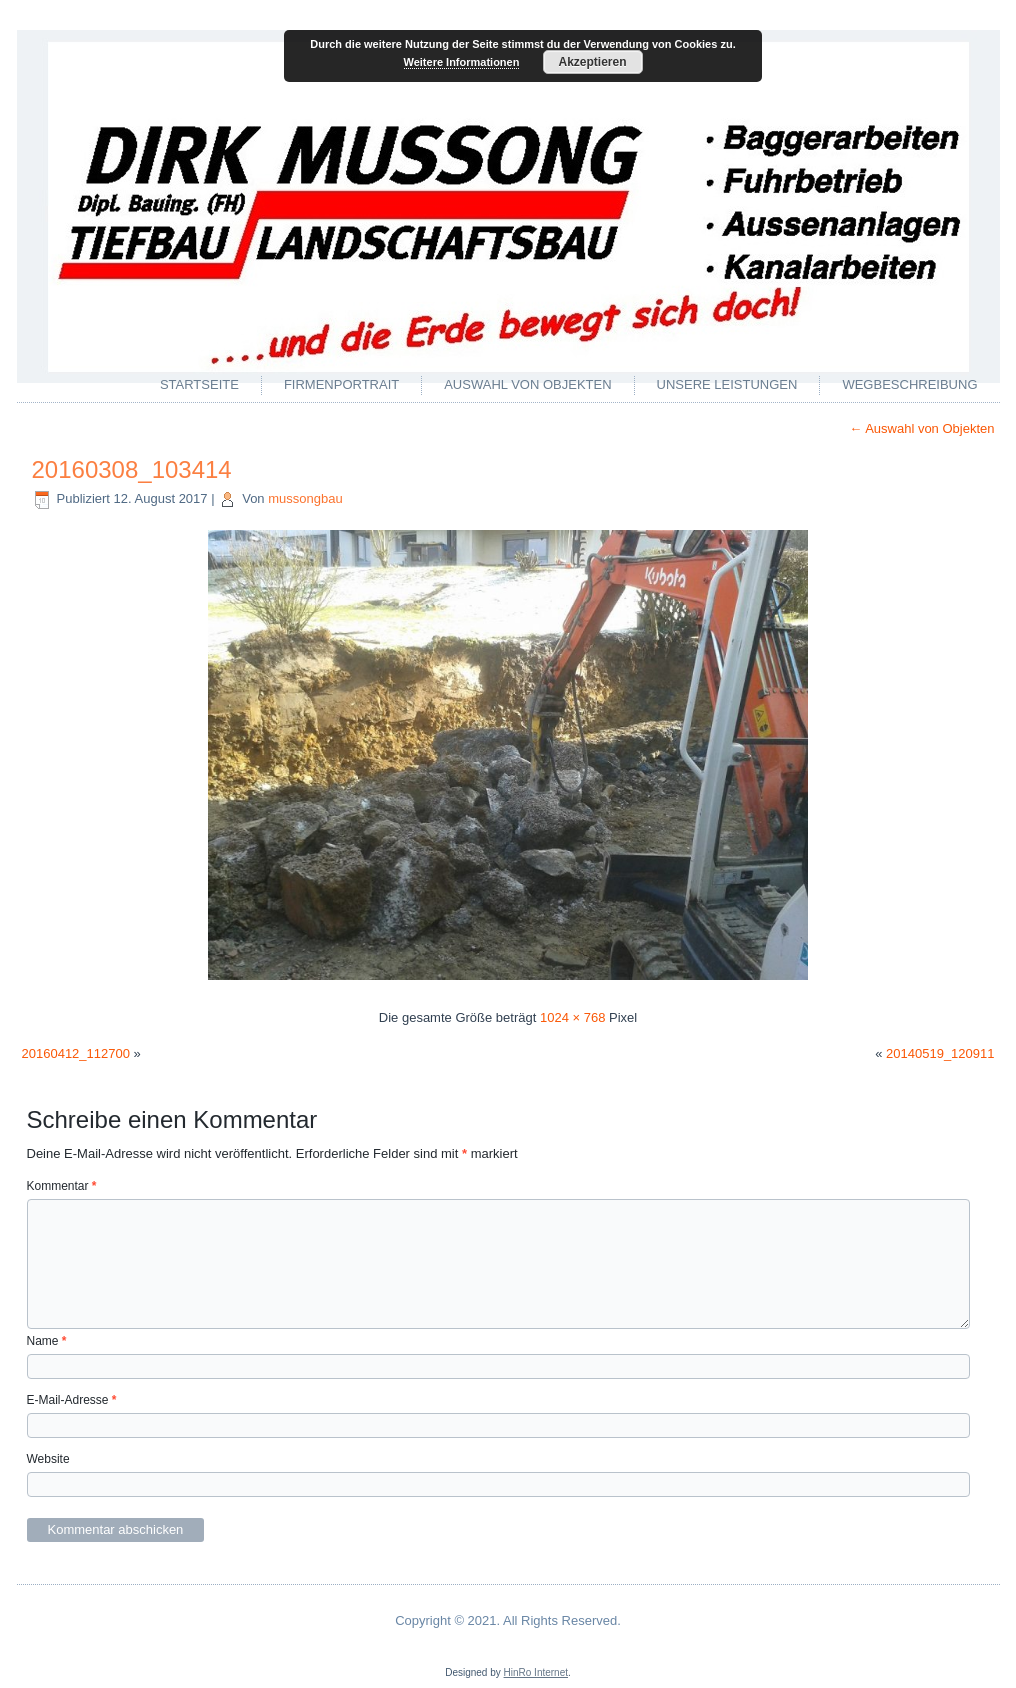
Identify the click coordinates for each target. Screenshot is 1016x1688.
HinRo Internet (536, 1672)
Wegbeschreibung (909, 384)
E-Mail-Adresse (72, 1400)
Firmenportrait (341, 384)
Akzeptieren (592, 62)
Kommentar (62, 1186)
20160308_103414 (132, 469)
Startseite (199, 384)
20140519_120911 (940, 1053)
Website (48, 1459)
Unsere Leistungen (727, 384)
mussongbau (305, 498)
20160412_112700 (76, 1053)
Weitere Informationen (462, 62)
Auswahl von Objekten (527, 384)
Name (47, 1341)
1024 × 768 (572, 1017)
